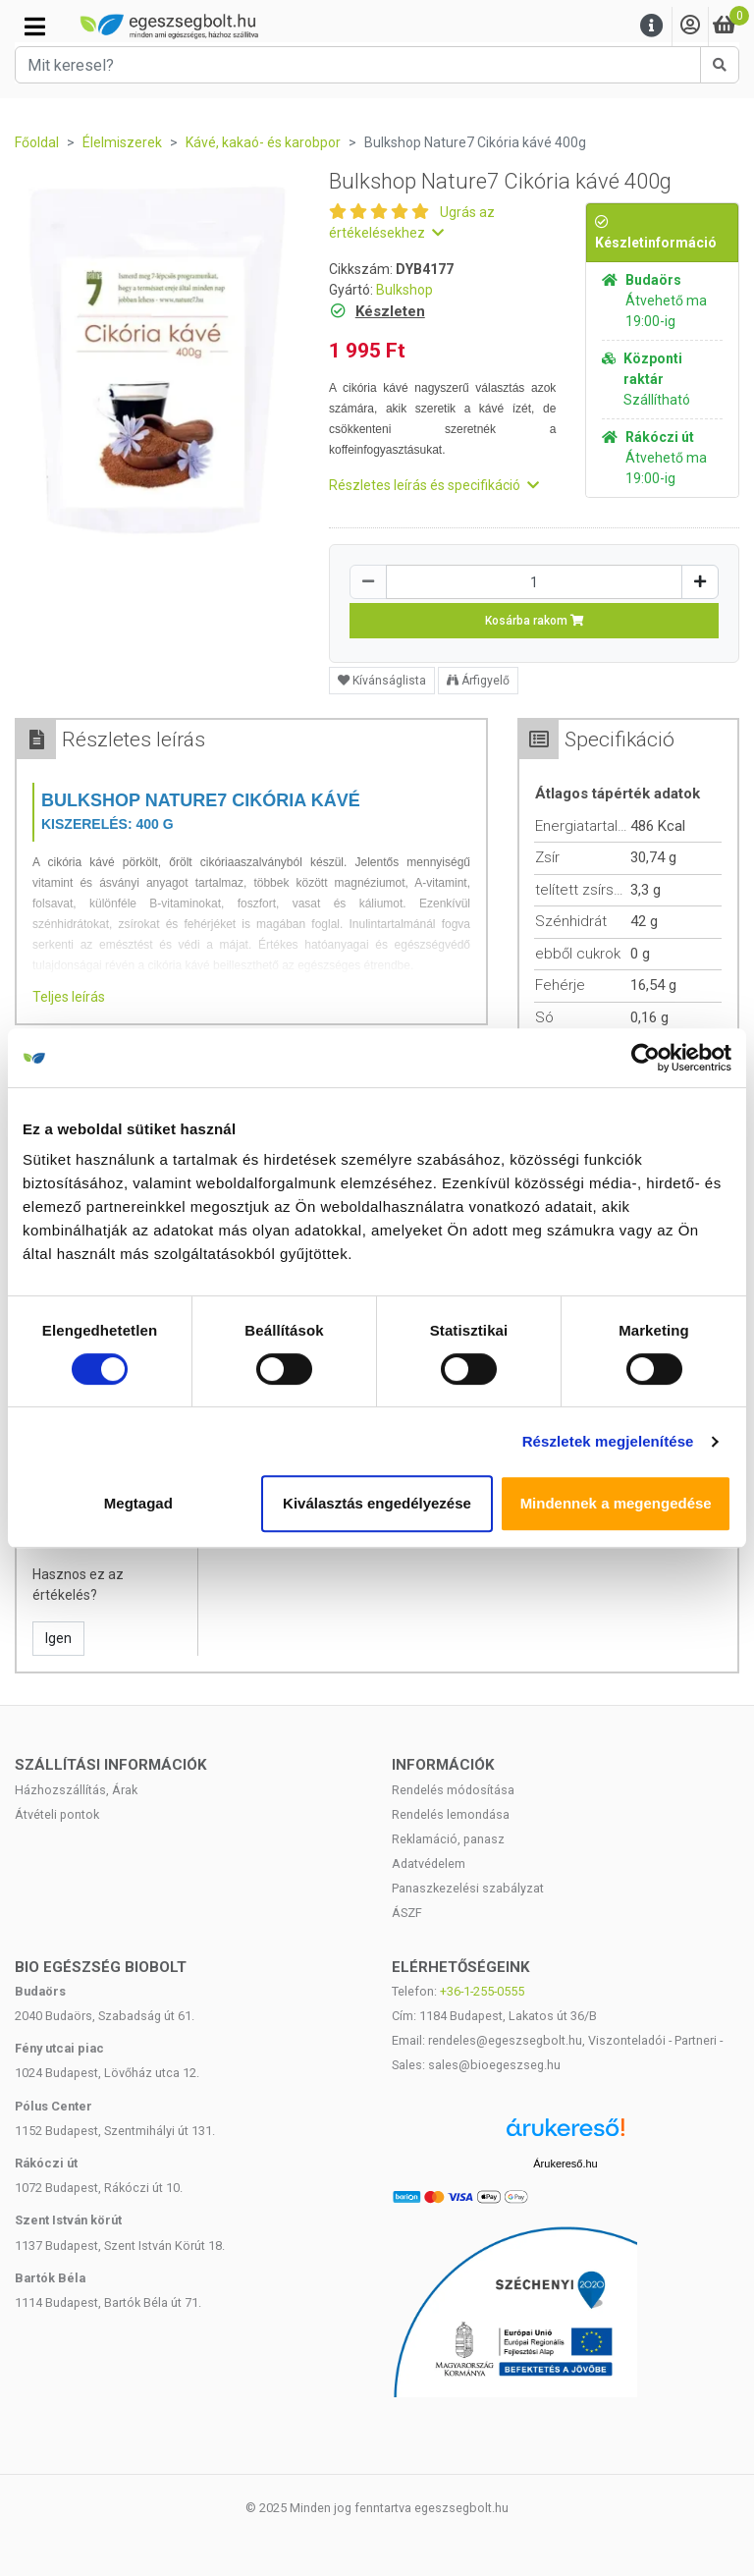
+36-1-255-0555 (482, 1991)
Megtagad (138, 1503)
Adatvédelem (428, 1863)
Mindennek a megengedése (616, 1503)
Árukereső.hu (565, 2163)
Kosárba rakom (534, 621)
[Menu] (652, 26)
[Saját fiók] (690, 26)
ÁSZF (407, 1912)
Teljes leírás (68, 997)
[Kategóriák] (35, 26)
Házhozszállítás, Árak (76, 1789)
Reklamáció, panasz (448, 1839)
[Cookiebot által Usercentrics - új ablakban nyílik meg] (645, 1057)
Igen (58, 1638)
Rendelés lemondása (451, 1814)
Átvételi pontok (57, 1814)
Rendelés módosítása (453, 1789)
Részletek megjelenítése (608, 1441)
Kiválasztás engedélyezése (377, 1503)
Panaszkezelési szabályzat (468, 1888)
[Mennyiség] (534, 582)
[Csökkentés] (368, 582)
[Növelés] (700, 582)
